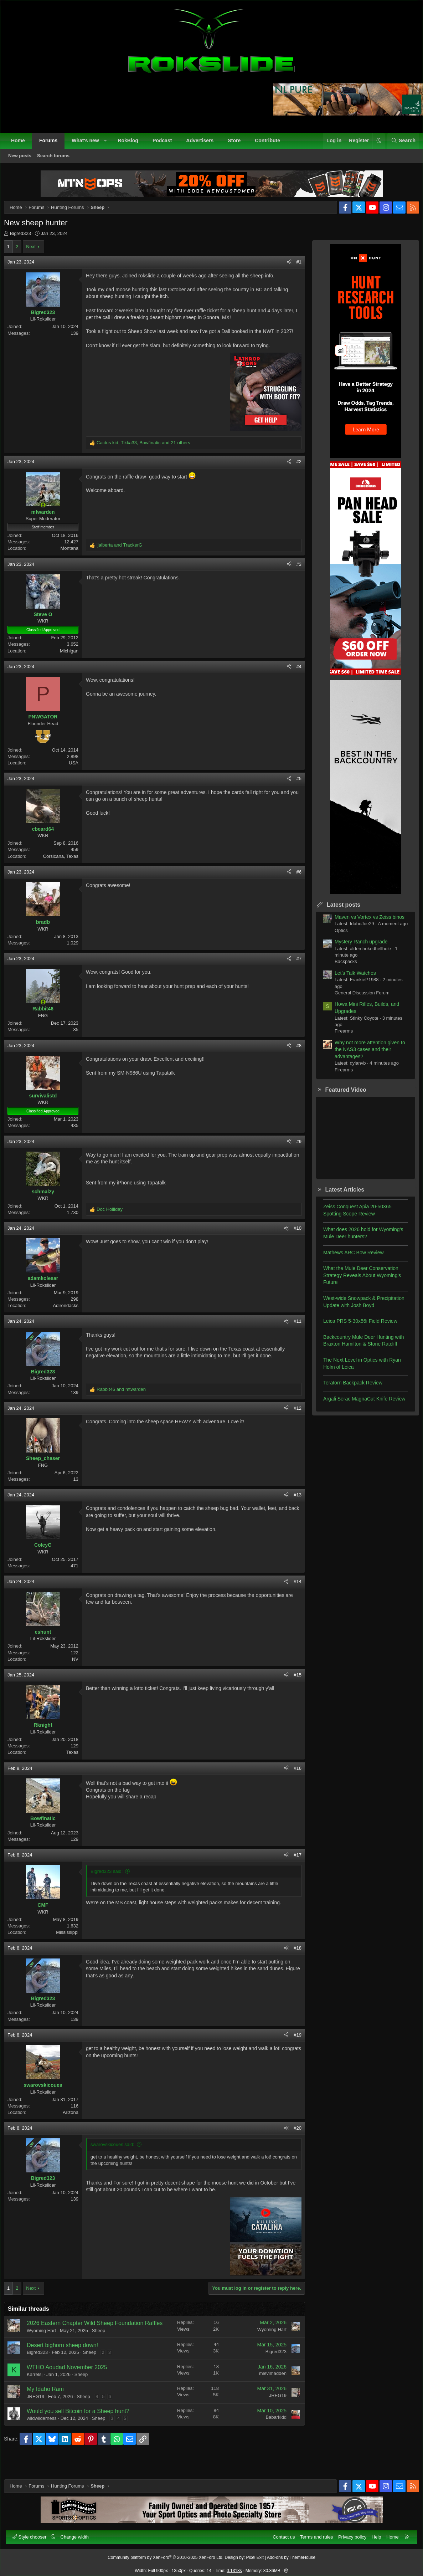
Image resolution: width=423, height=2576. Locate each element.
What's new (88, 144)
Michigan (74, 663)
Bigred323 (25, 238)
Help (373, 2533)
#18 (292, 1960)
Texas (78, 1764)
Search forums (57, 159)
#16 (292, 1780)
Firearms (338, 1036)
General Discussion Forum (356, 998)
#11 (292, 1333)
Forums (52, 144)
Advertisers (203, 144)
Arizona (76, 2124)
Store (237, 144)
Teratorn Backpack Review (347, 1388)
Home (22, 144)
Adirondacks (71, 1318)
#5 (293, 791)
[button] (108, 144)
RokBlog (131, 144)
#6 (293, 884)
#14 (292, 1594)
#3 (293, 576)
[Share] (284, 267)
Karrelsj (40, 2394)
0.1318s (234, 2567)
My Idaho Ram (50, 2409)
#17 (292, 1867)
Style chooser (33, 2533)
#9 (293, 1153)
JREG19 (41, 2416)
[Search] (400, 144)
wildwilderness (47, 2438)
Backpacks (340, 966)
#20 (292, 2140)
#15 (292, 1687)
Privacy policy (349, 2533)
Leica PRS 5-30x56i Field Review (355, 1326)
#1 (293, 267)
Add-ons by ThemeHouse (291, 2553)
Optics (335, 935)
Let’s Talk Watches (350, 978)
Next (36, 252)
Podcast (165, 144)
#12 (292, 1420)
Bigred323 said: (112, 1883)
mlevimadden (267, 2393)
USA (79, 775)
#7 (293, 971)
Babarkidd (270, 2437)
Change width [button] (78, 2533)
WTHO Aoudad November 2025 (72, 2388)
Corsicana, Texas (66, 868)
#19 (292, 2047)
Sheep (104, 2351)
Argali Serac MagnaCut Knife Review (359, 1404)
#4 (293, 678)
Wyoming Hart (46, 2351)
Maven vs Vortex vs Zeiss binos (364, 922)
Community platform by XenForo (165, 2553)
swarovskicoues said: (118, 2157)
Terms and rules (312, 2533)
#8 (293, 1057)
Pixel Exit (255, 2553)
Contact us (280, 2533)
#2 (293, 474)
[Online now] (48, 517)
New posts (23, 159)
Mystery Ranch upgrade (355, 947)
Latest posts (338, 910)
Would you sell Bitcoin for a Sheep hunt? (83, 2431)
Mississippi (72, 1944)
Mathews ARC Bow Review (348, 1258)
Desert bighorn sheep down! (67, 2365)
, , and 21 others (149, 455)
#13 (292, 1507)
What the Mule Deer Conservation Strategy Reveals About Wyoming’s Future (357, 1280)
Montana (75, 560)
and (125, 557)
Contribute (271, 144)
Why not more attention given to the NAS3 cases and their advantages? (364, 1055)
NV (80, 1671)
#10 (292, 1240)
